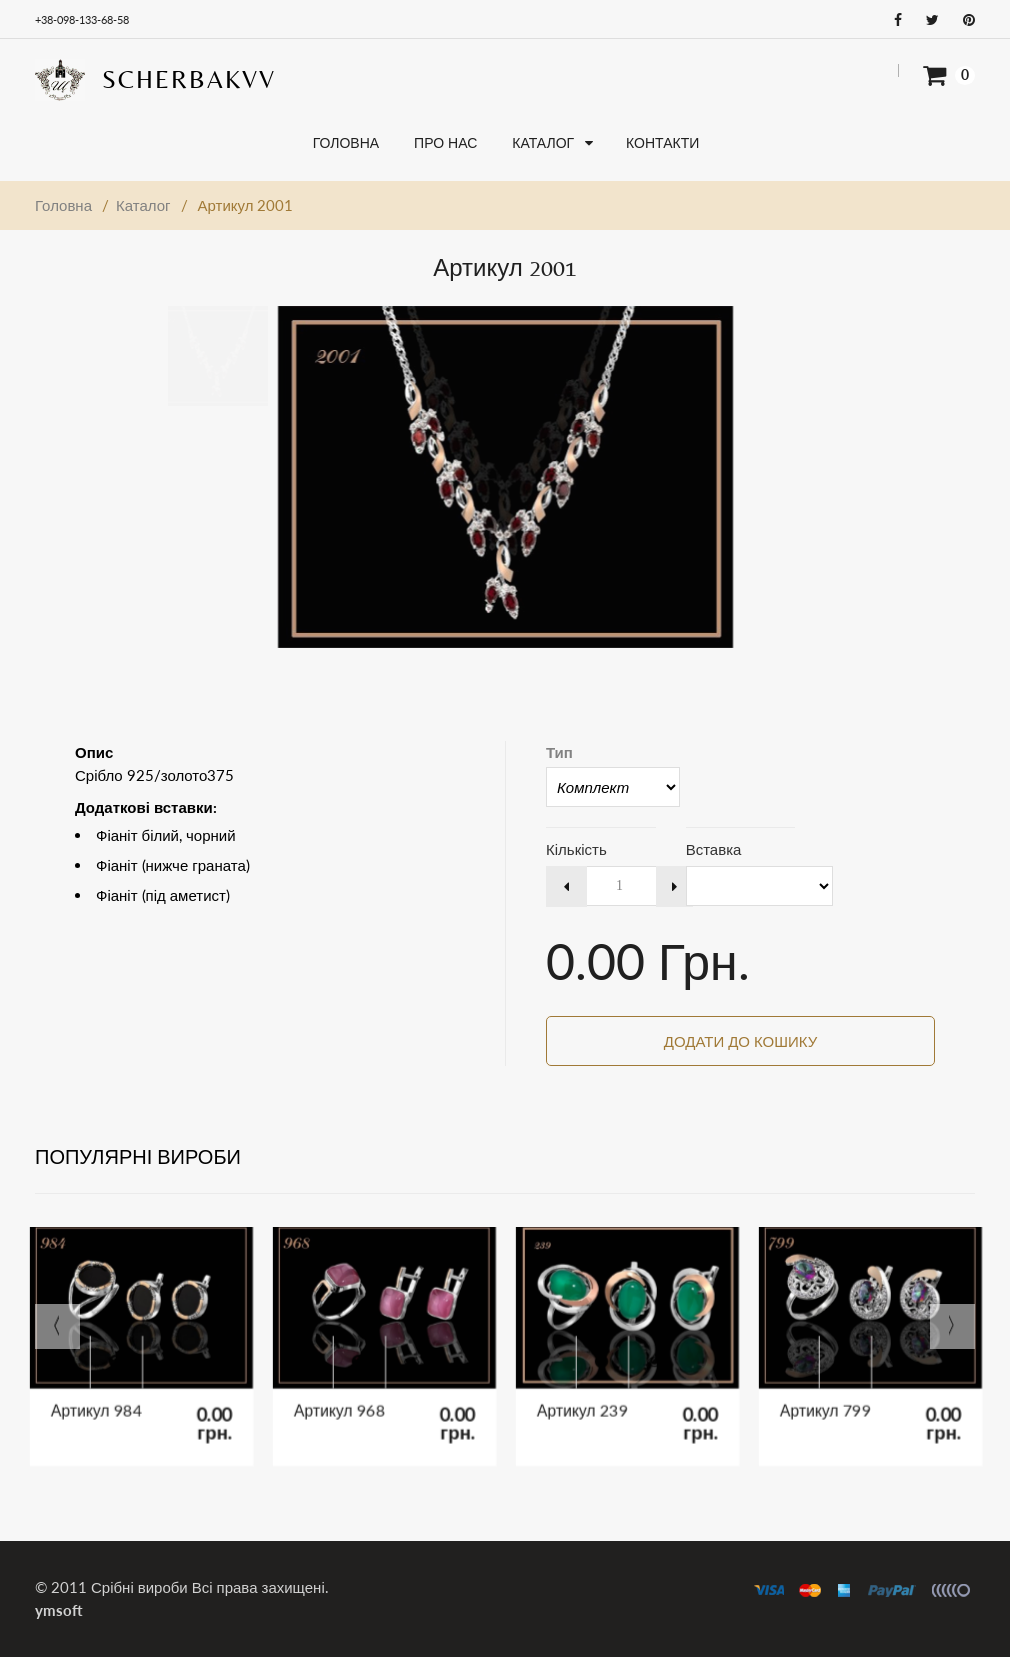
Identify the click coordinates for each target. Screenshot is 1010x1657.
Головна (63, 205)
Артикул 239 (587, 1404)
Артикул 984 (101, 1404)
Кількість (576, 849)
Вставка (714, 849)
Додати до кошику (740, 1041)
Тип (559, 752)
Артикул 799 (830, 1404)
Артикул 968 (344, 1404)
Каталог (143, 205)
